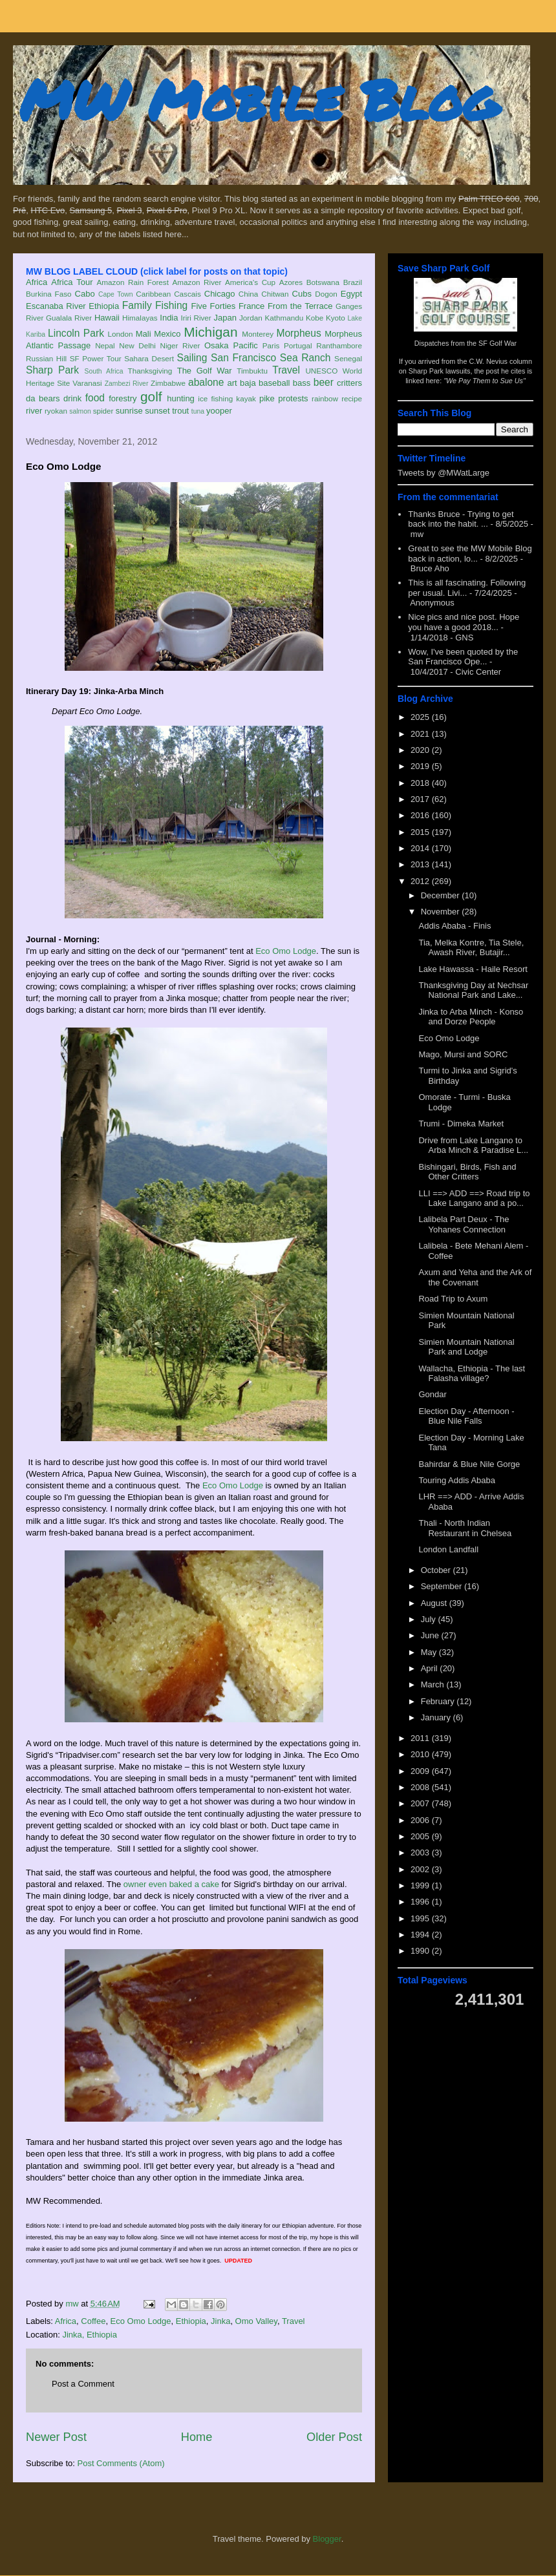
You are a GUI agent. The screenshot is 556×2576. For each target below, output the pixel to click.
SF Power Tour (96, 358)
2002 (421, 1869)
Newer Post (56, 2437)
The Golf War (204, 370)
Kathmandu (283, 317)
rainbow (325, 398)
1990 (421, 1951)
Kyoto (335, 317)
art (232, 383)
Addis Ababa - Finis (454, 926)
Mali (143, 334)
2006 (421, 1820)
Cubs (302, 294)
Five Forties (213, 306)
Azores (291, 282)
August (435, 1603)
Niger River (180, 345)
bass (301, 383)
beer (324, 382)
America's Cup (250, 282)
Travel (286, 369)
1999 (421, 1885)
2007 (421, 1803)
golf (151, 396)
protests (293, 398)
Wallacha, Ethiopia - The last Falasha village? (471, 1374)
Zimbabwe (168, 383)
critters (349, 383)
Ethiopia (104, 306)
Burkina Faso (49, 294)
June (431, 1635)
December (441, 895)
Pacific (245, 345)
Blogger (327, 2539)
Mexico (167, 334)
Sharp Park (52, 369)
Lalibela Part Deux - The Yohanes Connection (463, 1224)
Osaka (216, 345)
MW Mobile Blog (258, 99)
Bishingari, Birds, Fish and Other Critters (467, 1172)
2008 (421, 1787)
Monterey (257, 334)
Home (197, 2437)
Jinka (220, 2321)
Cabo (85, 294)
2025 (421, 717)
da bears (42, 398)
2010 (421, 1754)
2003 (421, 1852)
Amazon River (197, 282)
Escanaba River (56, 306)
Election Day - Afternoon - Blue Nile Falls (466, 1416)
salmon (80, 411)
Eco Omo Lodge (285, 951)
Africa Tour (71, 282)
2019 (421, 766)
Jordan (250, 317)
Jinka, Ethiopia (89, 2334)
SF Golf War (497, 343)
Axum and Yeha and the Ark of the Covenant (474, 1277)
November (441, 911)
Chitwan (274, 294)
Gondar (432, 1394)
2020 (421, 750)
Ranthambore (339, 345)
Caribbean (153, 294)
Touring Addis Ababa (456, 1480)
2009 (421, 1771)
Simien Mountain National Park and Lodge (466, 1347)
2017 (421, 799)
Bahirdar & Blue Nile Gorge (469, 1464)
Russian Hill (46, 358)
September (442, 1586)
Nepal (105, 345)
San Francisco (243, 357)
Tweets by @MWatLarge (443, 473)
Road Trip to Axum (452, 1299)
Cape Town (115, 294)
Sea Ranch (305, 357)
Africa (36, 282)
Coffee (93, 2321)
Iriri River (196, 317)
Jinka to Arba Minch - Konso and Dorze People (470, 1017)
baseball (274, 383)
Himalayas (140, 317)
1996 (421, 1901)
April (430, 1668)
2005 (421, 1836)
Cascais (187, 294)
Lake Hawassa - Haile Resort (472, 969)
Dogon (326, 294)
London (120, 334)
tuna (197, 411)
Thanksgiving (150, 370)
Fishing (171, 305)
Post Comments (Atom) (121, 2463)
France (251, 306)
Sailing (192, 357)
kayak (246, 398)
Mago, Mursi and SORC (463, 1054)
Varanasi (87, 383)
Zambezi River (127, 383)
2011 (421, 1738)
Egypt (351, 294)
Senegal (348, 358)
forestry (122, 398)
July (429, 1619)
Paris (271, 345)
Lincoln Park (76, 333)
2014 (421, 848)
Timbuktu (252, 370)
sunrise (129, 411)
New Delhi (137, 345)
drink (72, 398)
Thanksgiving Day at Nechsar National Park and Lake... (473, 990)
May (430, 1652)
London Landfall (448, 1549)
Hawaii (107, 317)
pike (267, 398)
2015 (421, 832)
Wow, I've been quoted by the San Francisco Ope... (463, 657)
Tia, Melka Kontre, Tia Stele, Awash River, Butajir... (471, 948)
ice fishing (215, 398)
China (249, 294)
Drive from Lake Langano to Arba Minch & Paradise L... (473, 1145)
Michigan (210, 331)
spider (103, 410)
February (439, 1701)
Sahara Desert (149, 358)
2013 (421, 864)
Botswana (322, 282)
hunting (181, 398)
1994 (421, 1934)
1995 (421, 1918)
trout (180, 411)
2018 (421, 783)
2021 (421, 734)
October (437, 1570)
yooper (219, 411)
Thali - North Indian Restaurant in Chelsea (464, 1528)
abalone (206, 382)
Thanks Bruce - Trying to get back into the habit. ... (460, 519)
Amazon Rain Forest (133, 282)
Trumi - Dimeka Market (461, 1123)
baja (248, 383)
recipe (351, 398)
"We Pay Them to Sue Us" (485, 381)
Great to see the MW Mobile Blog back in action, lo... (469, 554)
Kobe (314, 317)
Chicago (219, 294)
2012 (421, 881)
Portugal (298, 345)
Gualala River (69, 317)
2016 (421, 815)
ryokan (56, 410)
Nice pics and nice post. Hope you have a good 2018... (463, 622)
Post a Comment (83, 2384)
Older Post (334, 2437)
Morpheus (298, 333)
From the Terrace (300, 306)
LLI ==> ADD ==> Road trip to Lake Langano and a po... (473, 1198)
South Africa (103, 371)
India (169, 317)
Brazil (352, 282)
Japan (224, 317)
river (34, 411)
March (434, 1684)
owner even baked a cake (171, 1884)
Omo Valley (256, 2321)
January (437, 1717)
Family (137, 305)
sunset (157, 411)
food (95, 397)
